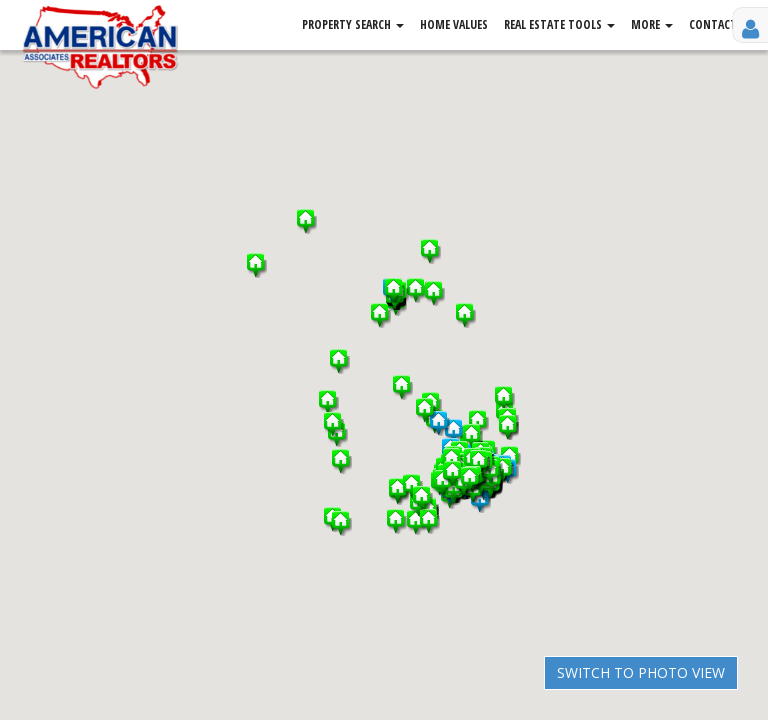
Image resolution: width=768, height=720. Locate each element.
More (652, 24)
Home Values (454, 24)
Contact (713, 24)
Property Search (353, 24)
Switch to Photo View (641, 672)
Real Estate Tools (559, 24)
